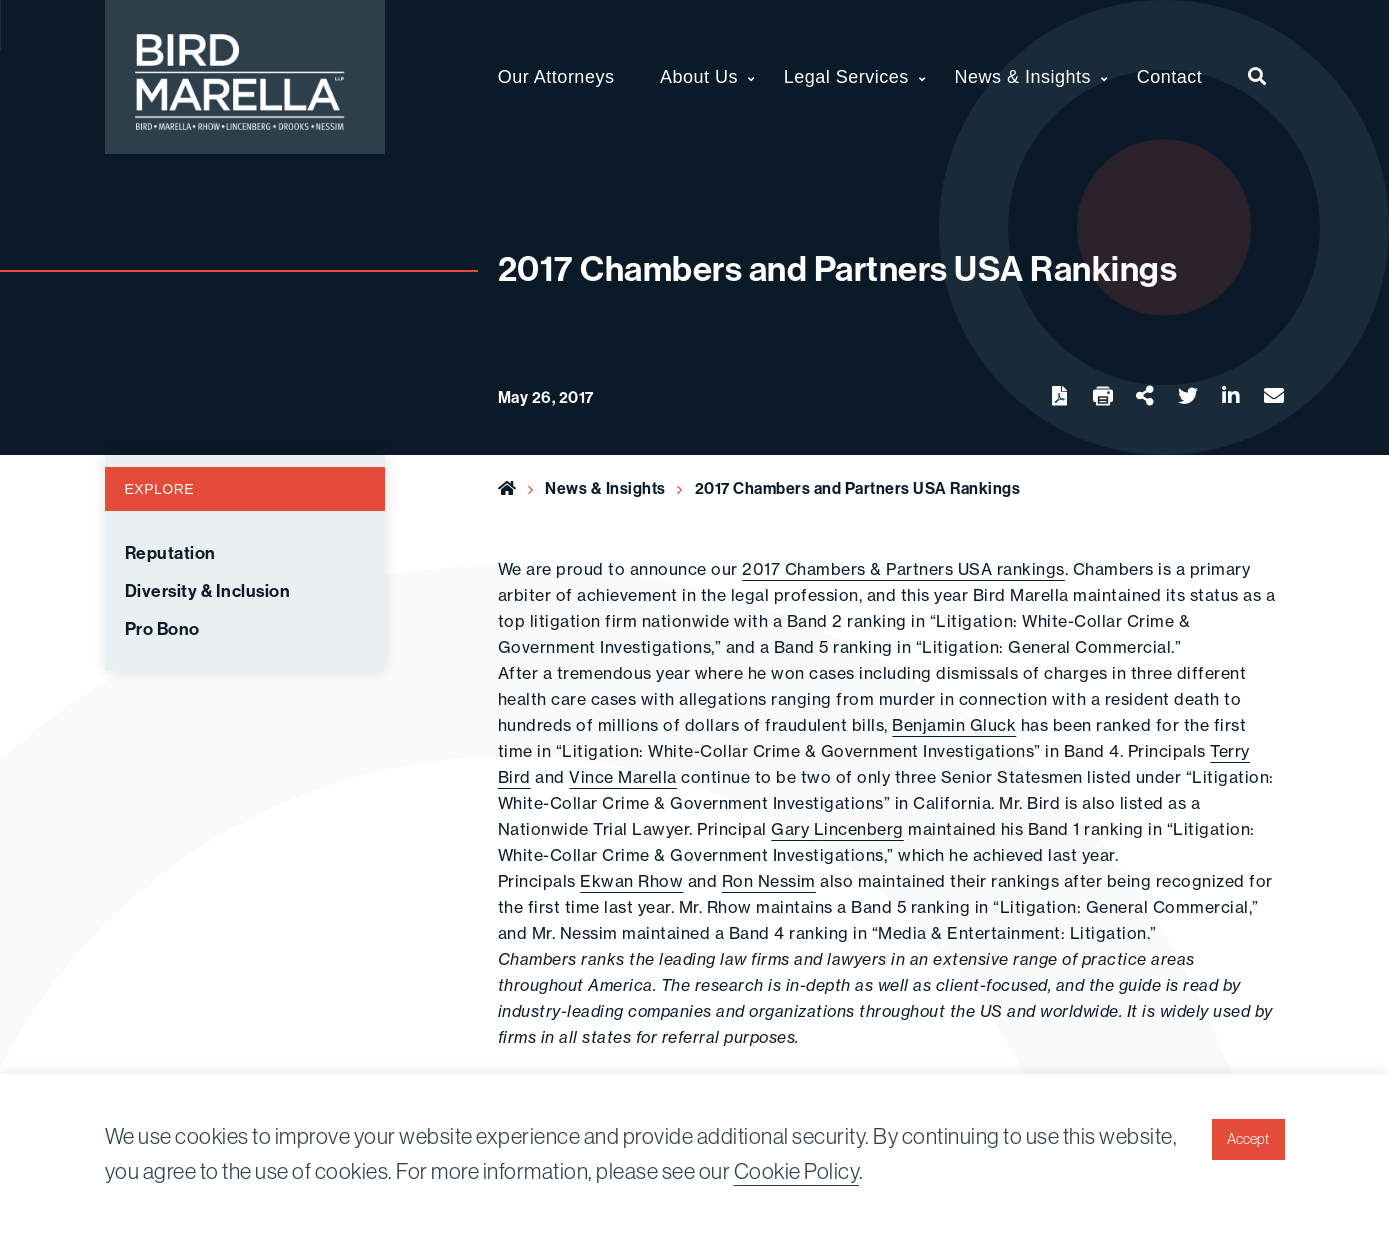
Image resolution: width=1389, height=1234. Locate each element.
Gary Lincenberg (837, 829)
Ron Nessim (769, 881)
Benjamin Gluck (954, 725)
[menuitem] (1257, 77)
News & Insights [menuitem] (1023, 77)
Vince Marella (623, 777)
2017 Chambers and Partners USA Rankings (858, 488)
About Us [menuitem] (699, 77)
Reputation (170, 553)
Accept (1248, 1139)
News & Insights (605, 488)
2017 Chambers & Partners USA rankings (903, 569)
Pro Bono (162, 629)
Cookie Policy (797, 1171)
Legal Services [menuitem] (846, 77)
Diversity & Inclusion (208, 591)
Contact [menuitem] (1170, 77)
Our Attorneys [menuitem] (556, 77)
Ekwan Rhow (631, 881)
